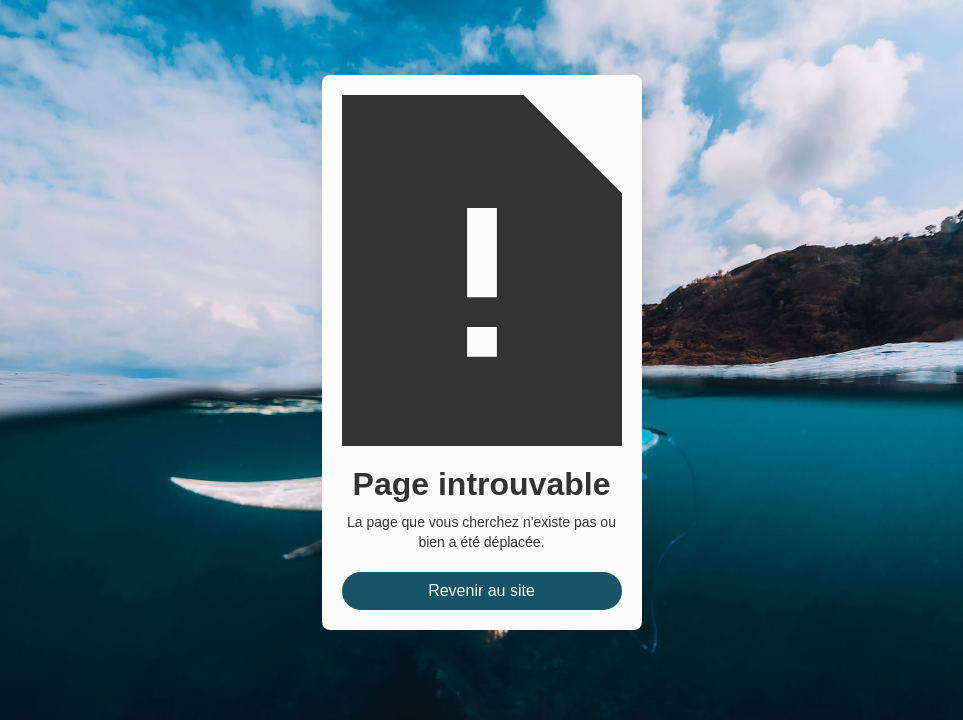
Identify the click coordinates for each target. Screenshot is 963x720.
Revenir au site (481, 590)
